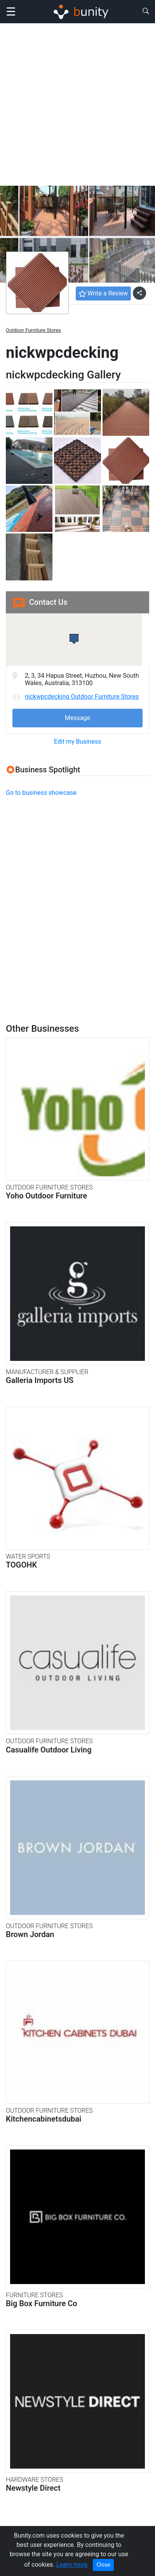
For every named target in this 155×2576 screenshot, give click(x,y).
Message (77, 718)
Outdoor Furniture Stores (33, 330)
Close (103, 2565)
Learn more (72, 2564)
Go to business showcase (41, 792)
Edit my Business (77, 741)
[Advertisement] (77, 104)
